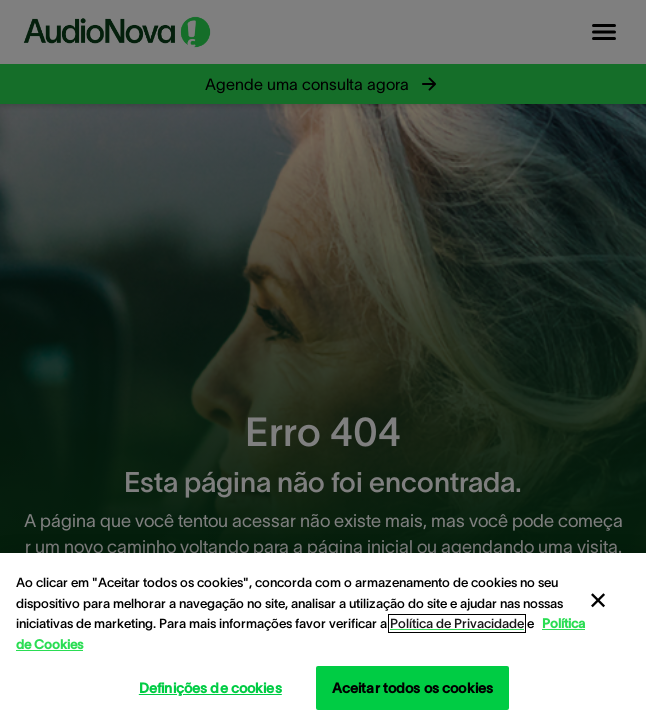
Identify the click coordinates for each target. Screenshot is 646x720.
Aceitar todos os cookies (412, 688)
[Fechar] (598, 601)
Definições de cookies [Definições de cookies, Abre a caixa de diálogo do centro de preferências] (210, 688)
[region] (323, 636)
